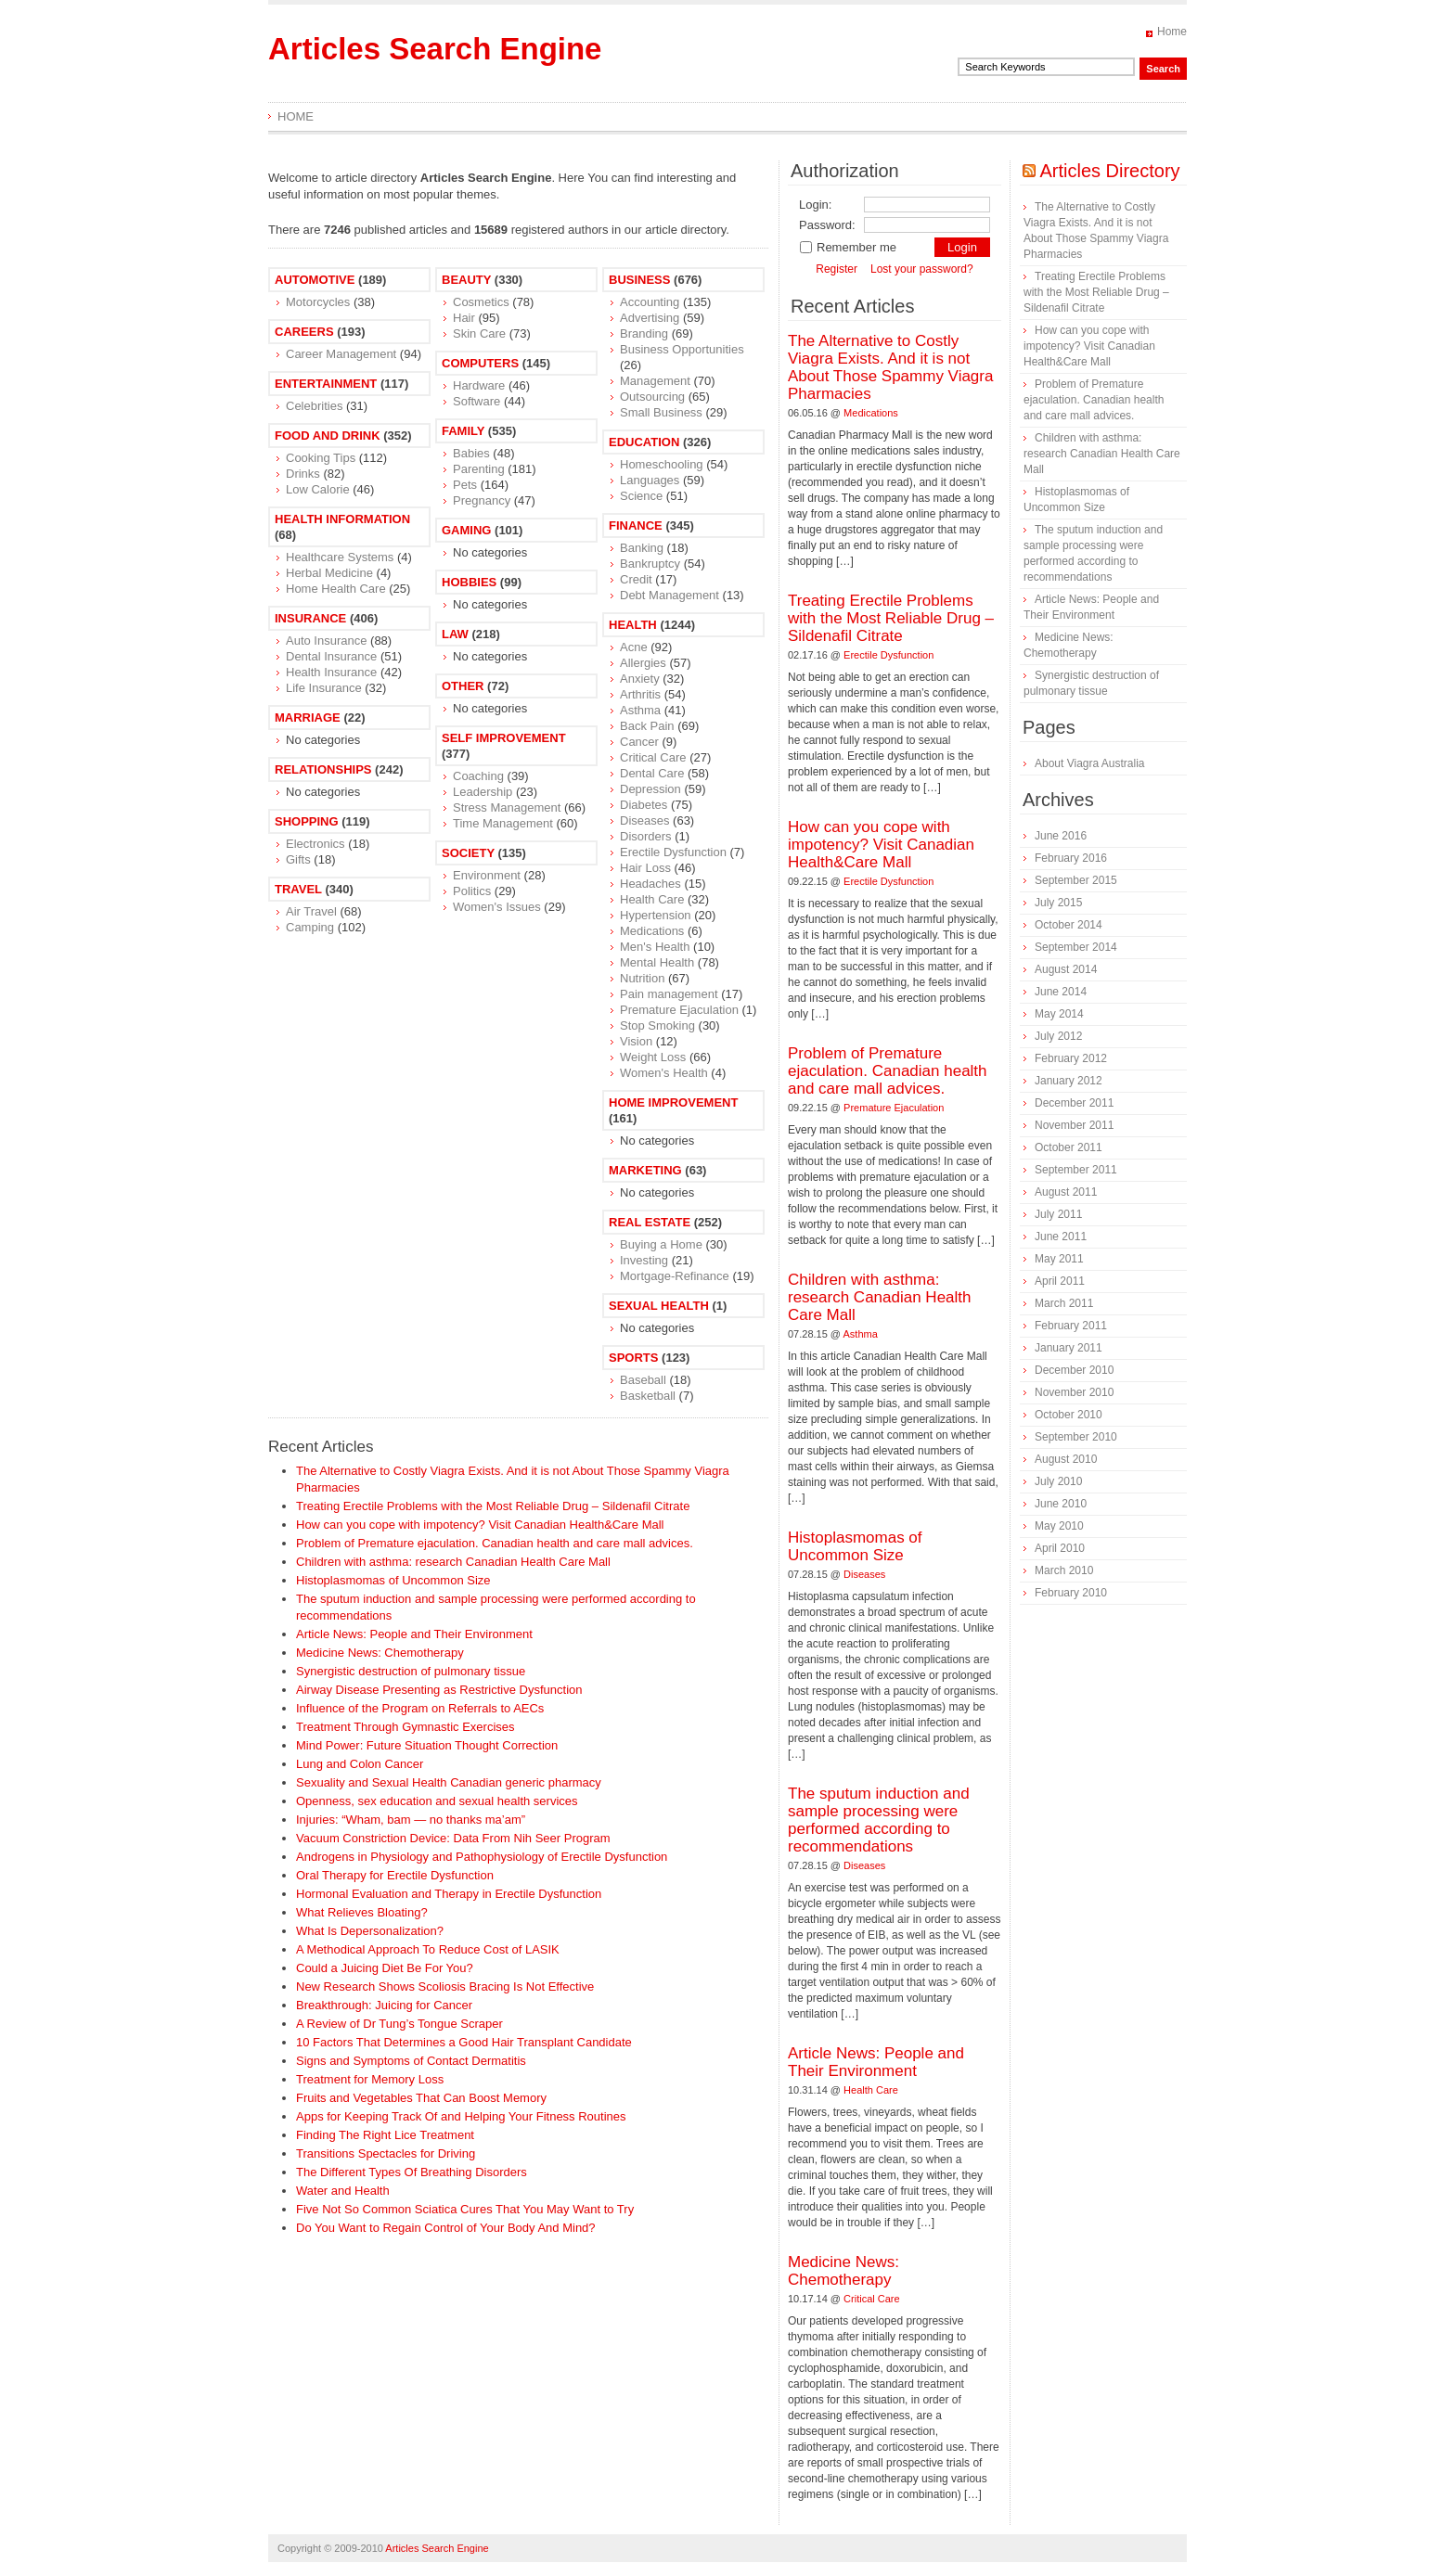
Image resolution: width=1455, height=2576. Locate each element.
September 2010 (1076, 1436)
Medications (652, 931)
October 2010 (1068, 1414)
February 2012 (1071, 1058)
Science (641, 496)
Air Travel (311, 911)
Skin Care (479, 333)
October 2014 (1068, 924)
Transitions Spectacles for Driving (385, 2153)
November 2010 (1074, 1392)
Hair (464, 318)
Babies (471, 453)
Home (1172, 31)
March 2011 (1064, 1303)
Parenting (479, 469)
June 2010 (1061, 1503)
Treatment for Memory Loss (370, 2079)
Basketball (648, 1396)
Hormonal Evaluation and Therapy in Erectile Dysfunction (448, 1894)
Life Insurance (324, 688)
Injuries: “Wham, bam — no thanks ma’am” (410, 1819)
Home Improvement (673, 1102)
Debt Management (669, 595)
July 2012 (1058, 1036)
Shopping (307, 821)
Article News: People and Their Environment (414, 1634)
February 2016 (1071, 858)
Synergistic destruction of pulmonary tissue (410, 1671)
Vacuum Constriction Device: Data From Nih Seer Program (453, 1838)
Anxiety (640, 679)
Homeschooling (661, 464)
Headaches (650, 884)
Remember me (847, 247)
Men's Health (654, 947)
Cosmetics (481, 302)
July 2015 (1058, 902)
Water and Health (343, 2191)
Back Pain (647, 726)
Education (644, 442)
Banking (641, 548)
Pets (465, 485)
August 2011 (1066, 1191)
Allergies (643, 663)
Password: (827, 225)
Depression (650, 789)
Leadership (482, 792)
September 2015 (1076, 880)
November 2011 (1074, 1125)
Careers (304, 332)
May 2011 (1059, 1258)
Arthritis (640, 694)
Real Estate (649, 1222)
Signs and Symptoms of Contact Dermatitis (411, 2061)
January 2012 (1068, 1080)
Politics (472, 891)
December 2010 (1074, 1370)
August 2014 (1066, 969)
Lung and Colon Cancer (359, 1764)
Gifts (298, 859)
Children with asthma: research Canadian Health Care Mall (453, 1562)
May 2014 (1059, 1013)
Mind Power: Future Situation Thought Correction (427, 1745)
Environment (487, 875)
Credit (636, 579)
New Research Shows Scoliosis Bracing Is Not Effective (445, 1986)
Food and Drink (327, 435)
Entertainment (326, 384)
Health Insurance (331, 672)
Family (463, 431)
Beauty (466, 280)
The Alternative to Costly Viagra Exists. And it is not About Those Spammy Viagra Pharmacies (890, 367)
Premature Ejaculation (679, 1010)
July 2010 (1058, 1481)
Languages (649, 480)
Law (455, 634)
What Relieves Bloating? (362, 1912)
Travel (298, 889)
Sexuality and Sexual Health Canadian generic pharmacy (448, 1782)
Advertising (649, 318)
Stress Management (506, 807)
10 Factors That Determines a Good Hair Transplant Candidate (464, 2042)
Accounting (649, 302)
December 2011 (1074, 1102)
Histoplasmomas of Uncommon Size (393, 1580)
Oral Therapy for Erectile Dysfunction (395, 1875)
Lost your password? (921, 269)
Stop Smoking (657, 1025)
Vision (636, 1041)
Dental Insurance (331, 656)
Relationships (323, 769)
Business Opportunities (682, 349)
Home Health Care (336, 589)
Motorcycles (318, 302)
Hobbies (469, 582)
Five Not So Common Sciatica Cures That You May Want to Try (465, 2209)
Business (639, 280)
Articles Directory (1109, 170)
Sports (633, 1358)
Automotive (314, 280)
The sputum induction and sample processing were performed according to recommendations (879, 1820)
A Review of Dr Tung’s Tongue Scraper (399, 2024)
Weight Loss (653, 1057)
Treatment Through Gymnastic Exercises (405, 1727)
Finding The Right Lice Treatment (385, 2135)
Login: (815, 204)
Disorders (646, 836)
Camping (310, 927)
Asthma (640, 710)
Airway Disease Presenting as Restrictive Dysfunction (439, 1690)
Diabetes (643, 805)
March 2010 (1064, 1570)
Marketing (645, 1170)
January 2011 (1068, 1347)
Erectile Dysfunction (673, 852)
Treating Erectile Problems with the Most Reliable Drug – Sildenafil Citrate (492, 1506)
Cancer (639, 742)
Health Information (342, 519)
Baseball (643, 1380)
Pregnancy (481, 500)
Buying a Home (661, 1244)
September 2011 (1076, 1169)
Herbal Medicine (329, 573)
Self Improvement (504, 738)
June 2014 (1061, 991)
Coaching (478, 776)
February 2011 (1071, 1325)
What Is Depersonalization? (370, 1931)
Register (836, 269)
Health (633, 625)
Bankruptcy (650, 563)
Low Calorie (318, 489)
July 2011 (1058, 1214)
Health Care (652, 899)
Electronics (315, 844)
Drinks (303, 474)
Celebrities (314, 406)
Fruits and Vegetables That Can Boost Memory (421, 2098)
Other (463, 686)
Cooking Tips (320, 458)
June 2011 (1061, 1236)
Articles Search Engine (434, 49)
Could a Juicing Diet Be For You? (384, 1968)
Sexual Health (659, 1306)
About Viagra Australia (1090, 763)
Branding (644, 333)
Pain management (669, 994)
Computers (480, 363)
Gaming (466, 530)
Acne (634, 647)
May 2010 (1059, 1525)
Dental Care (652, 773)
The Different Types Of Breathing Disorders (411, 2172)
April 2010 (1060, 1548)
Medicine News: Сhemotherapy (380, 1653)
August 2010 (1066, 1459)
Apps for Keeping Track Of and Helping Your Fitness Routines (461, 2116)
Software (476, 401)
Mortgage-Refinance (674, 1276)
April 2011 (1060, 1281)
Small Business (661, 412)
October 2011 (1068, 1147)
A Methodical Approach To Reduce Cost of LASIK (428, 1949)
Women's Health (664, 1073)
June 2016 (1061, 835)
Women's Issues (497, 907)
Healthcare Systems (339, 557)
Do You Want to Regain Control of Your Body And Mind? (446, 2228)
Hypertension (655, 915)
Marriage (308, 717)
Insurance (310, 618)
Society (468, 853)
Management (655, 381)
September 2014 (1076, 947)
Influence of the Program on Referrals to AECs (420, 1708)
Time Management (503, 823)
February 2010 (1071, 1592)
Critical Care (653, 757)
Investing (644, 1260)
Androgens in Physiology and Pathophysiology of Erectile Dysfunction (481, 1857)
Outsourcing (652, 397)
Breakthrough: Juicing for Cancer (384, 2005)
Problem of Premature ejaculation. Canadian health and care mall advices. (494, 1543)
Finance (636, 525)
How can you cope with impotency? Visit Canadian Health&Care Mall (479, 1525)
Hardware (479, 385)
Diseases (644, 820)
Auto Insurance (326, 640)
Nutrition (642, 978)
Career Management (341, 354)
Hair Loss (645, 868)
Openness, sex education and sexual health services (437, 1801)
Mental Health (657, 962)
